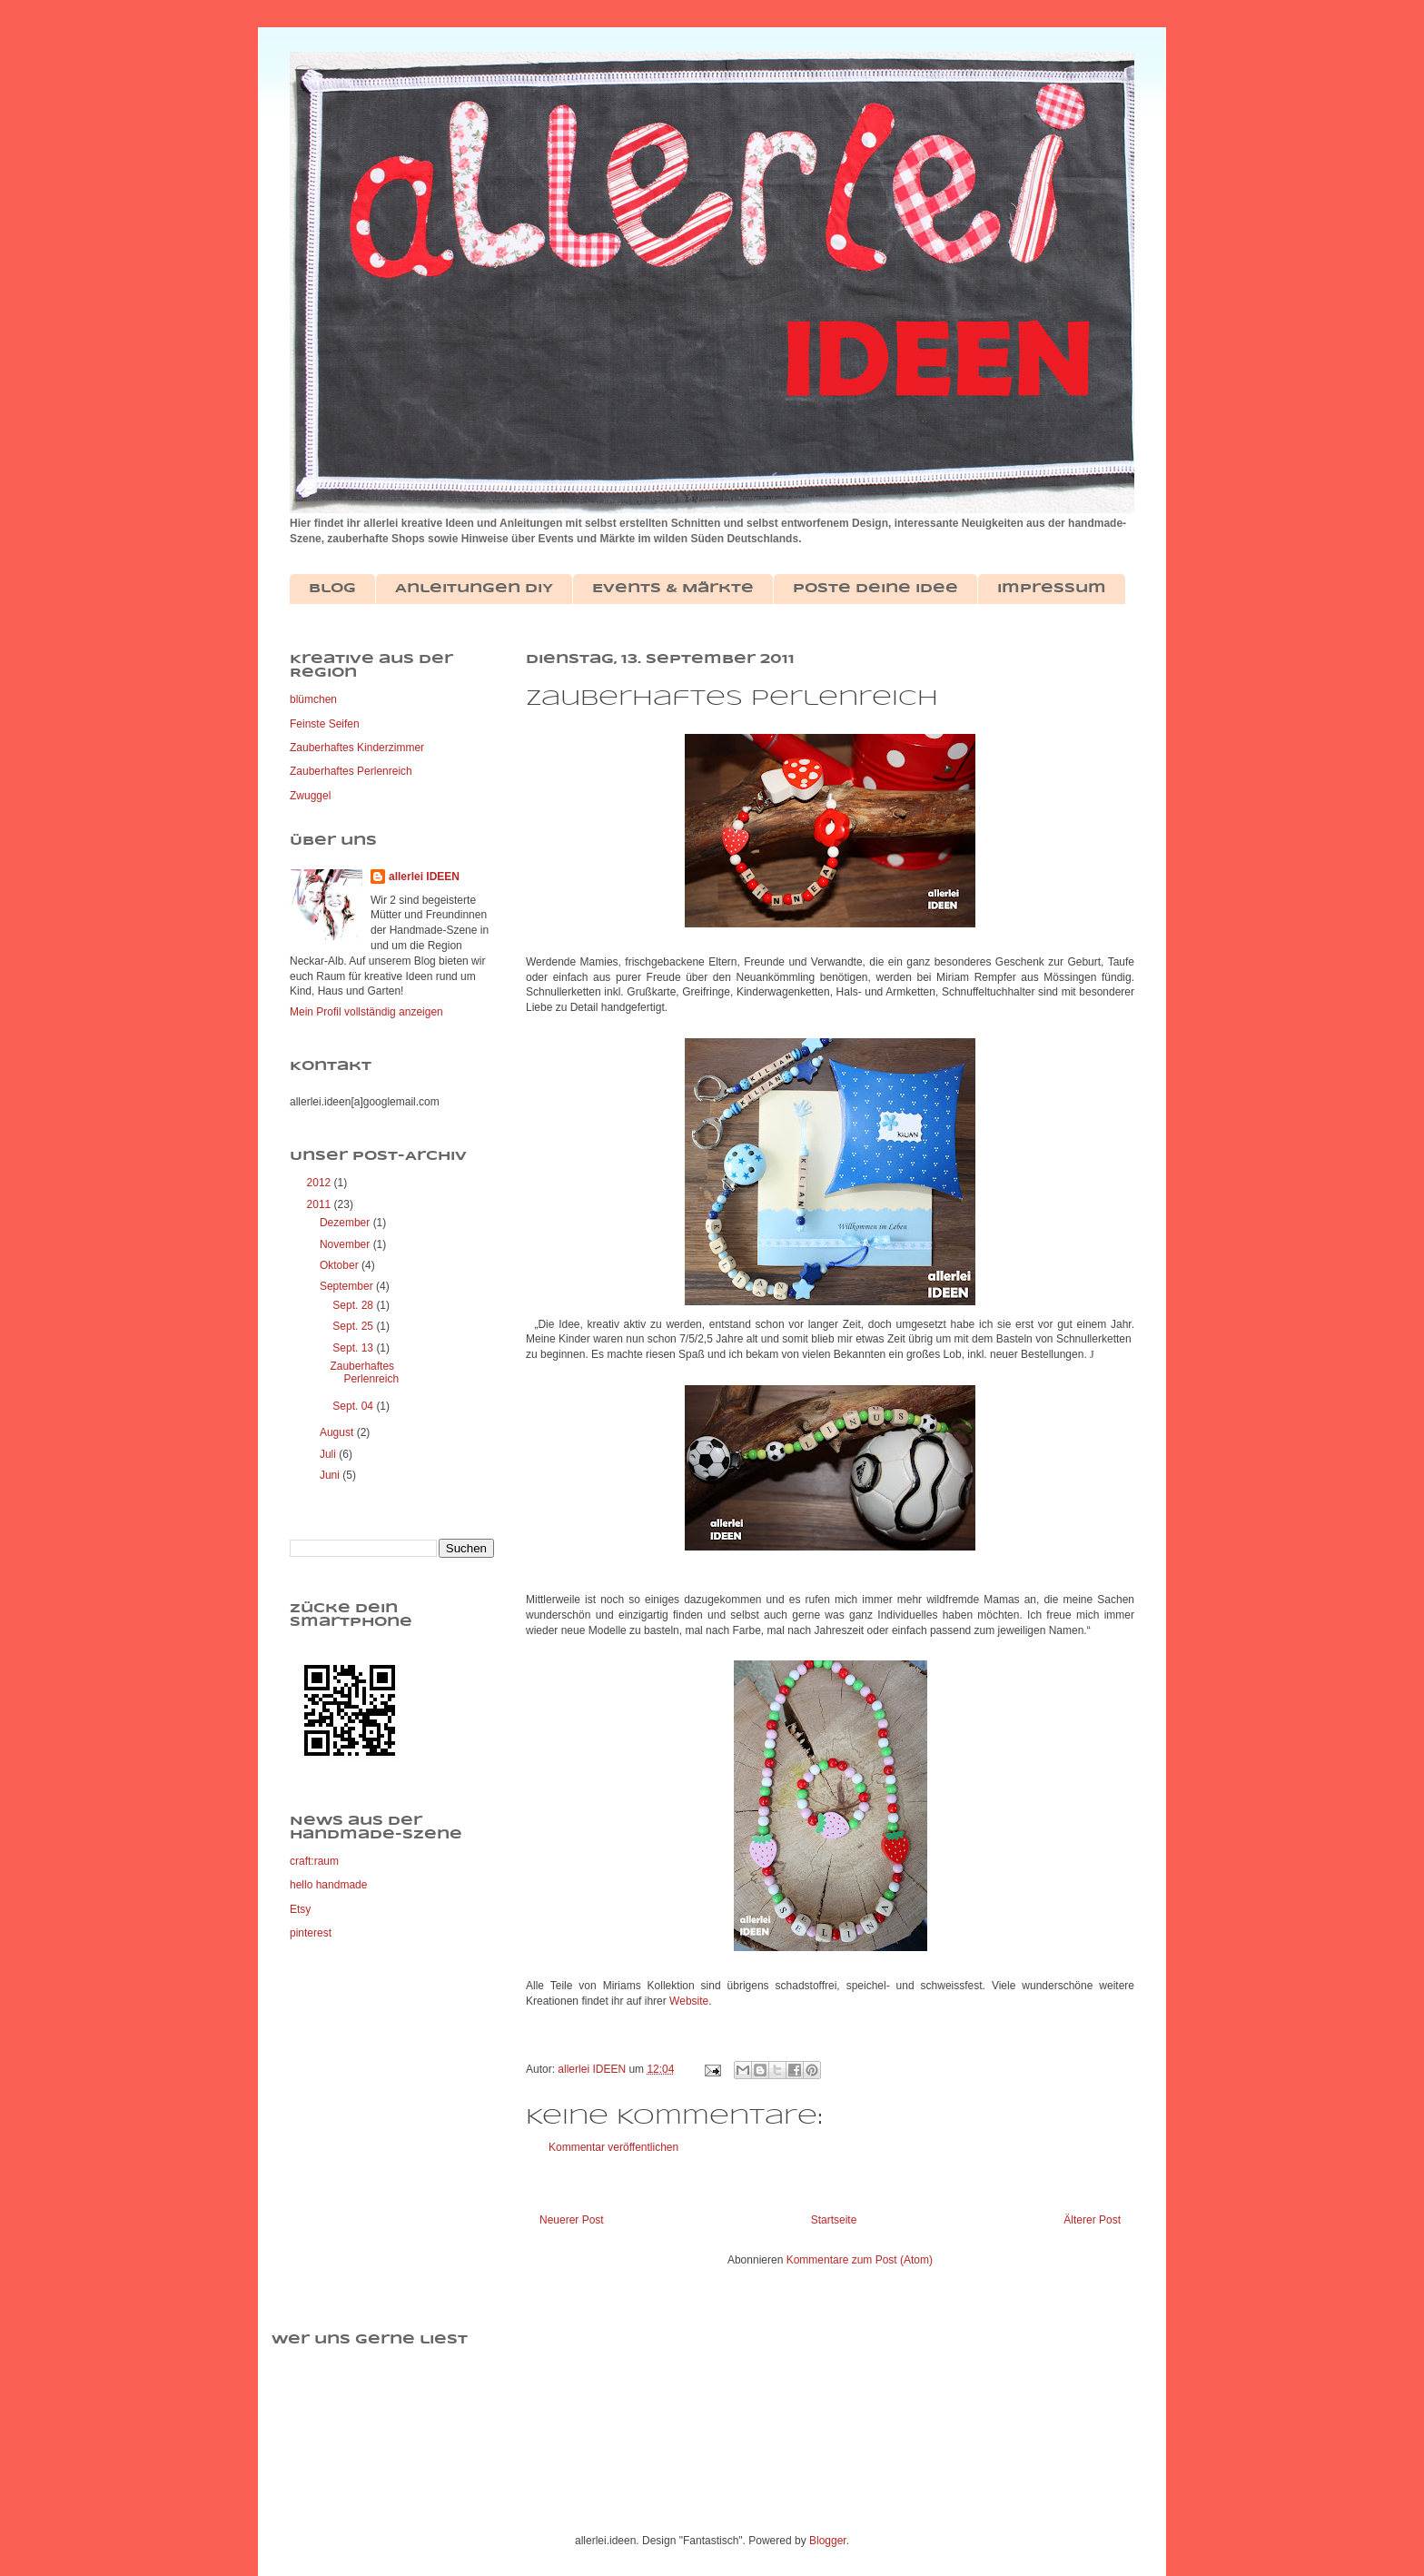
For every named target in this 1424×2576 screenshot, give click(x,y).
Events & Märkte (673, 588)
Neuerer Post (571, 2220)
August (338, 1432)
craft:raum (314, 1861)
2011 (320, 1204)
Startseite (834, 2220)
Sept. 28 (354, 1305)
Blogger (827, 2540)
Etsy (300, 1909)
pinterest (310, 1933)
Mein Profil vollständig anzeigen (366, 1012)
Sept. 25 (354, 1326)
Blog (332, 588)
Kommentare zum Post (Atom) (859, 2260)
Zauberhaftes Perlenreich (351, 771)
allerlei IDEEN (424, 876)
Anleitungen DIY (474, 588)
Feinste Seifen (325, 724)
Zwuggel (310, 795)
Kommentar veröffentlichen (613, 2147)
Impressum (1051, 588)
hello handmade (328, 1884)
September (348, 1286)
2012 (320, 1182)
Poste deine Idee (875, 588)
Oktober (340, 1265)
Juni (331, 1475)
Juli (329, 1454)
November (346, 1244)
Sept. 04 (354, 1406)
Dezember (346, 1222)
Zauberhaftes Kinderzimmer (357, 747)
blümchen (313, 699)
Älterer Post (1092, 2220)
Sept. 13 (354, 1348)
